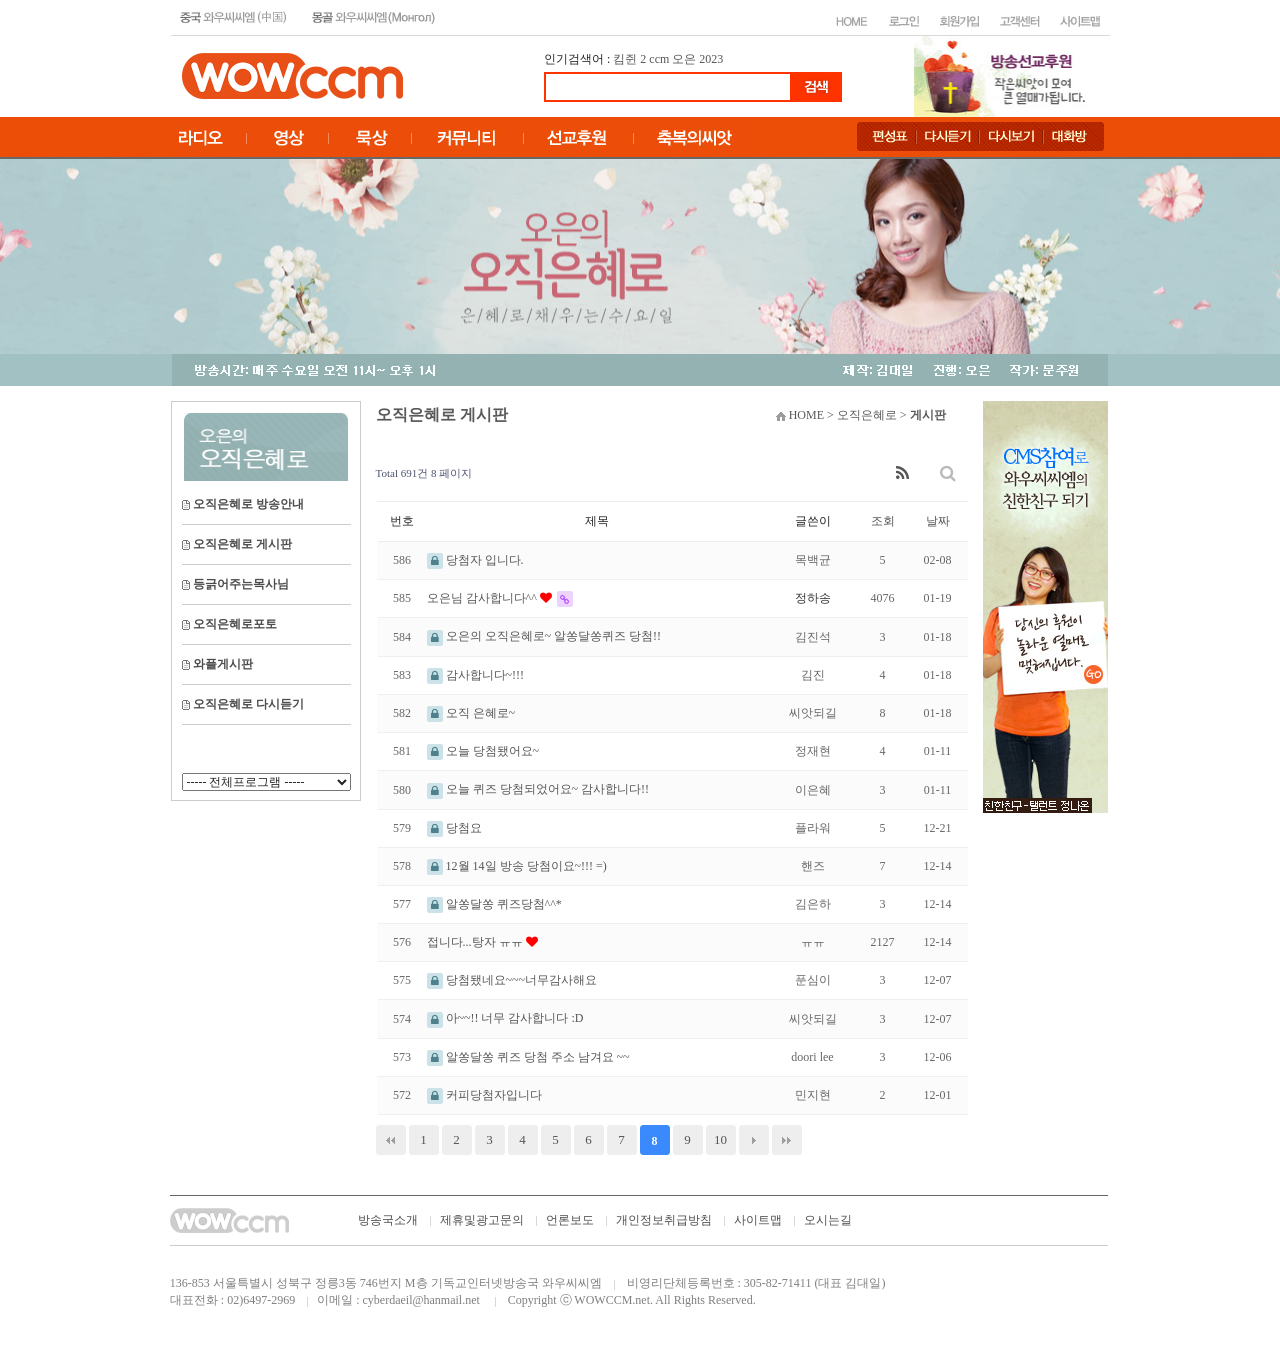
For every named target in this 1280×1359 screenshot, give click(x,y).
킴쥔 (625, 59)
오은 (684, 59)
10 (720, 1139)
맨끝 (787, 1140)
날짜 (938, 521)
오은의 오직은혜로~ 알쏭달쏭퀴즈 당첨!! (544, 636)
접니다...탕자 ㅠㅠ (476, 942)
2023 (711, 59)
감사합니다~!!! (475, 675)
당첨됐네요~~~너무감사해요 (512, 980)
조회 (883, 521)
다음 (754, 1140)
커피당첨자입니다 (484, 1095)
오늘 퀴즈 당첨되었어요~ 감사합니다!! (538, 789)
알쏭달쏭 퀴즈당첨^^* (494, 904)
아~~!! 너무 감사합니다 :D (505, 1018)
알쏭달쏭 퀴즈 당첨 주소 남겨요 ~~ (528, 1057)
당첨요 (454, 828)
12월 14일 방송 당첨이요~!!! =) (517, 866)
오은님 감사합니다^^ (483, 598)
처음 (391, 1140)
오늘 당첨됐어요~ (483, 751)
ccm (659, 59)
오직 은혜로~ (471, 713)
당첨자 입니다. (475, 560)
